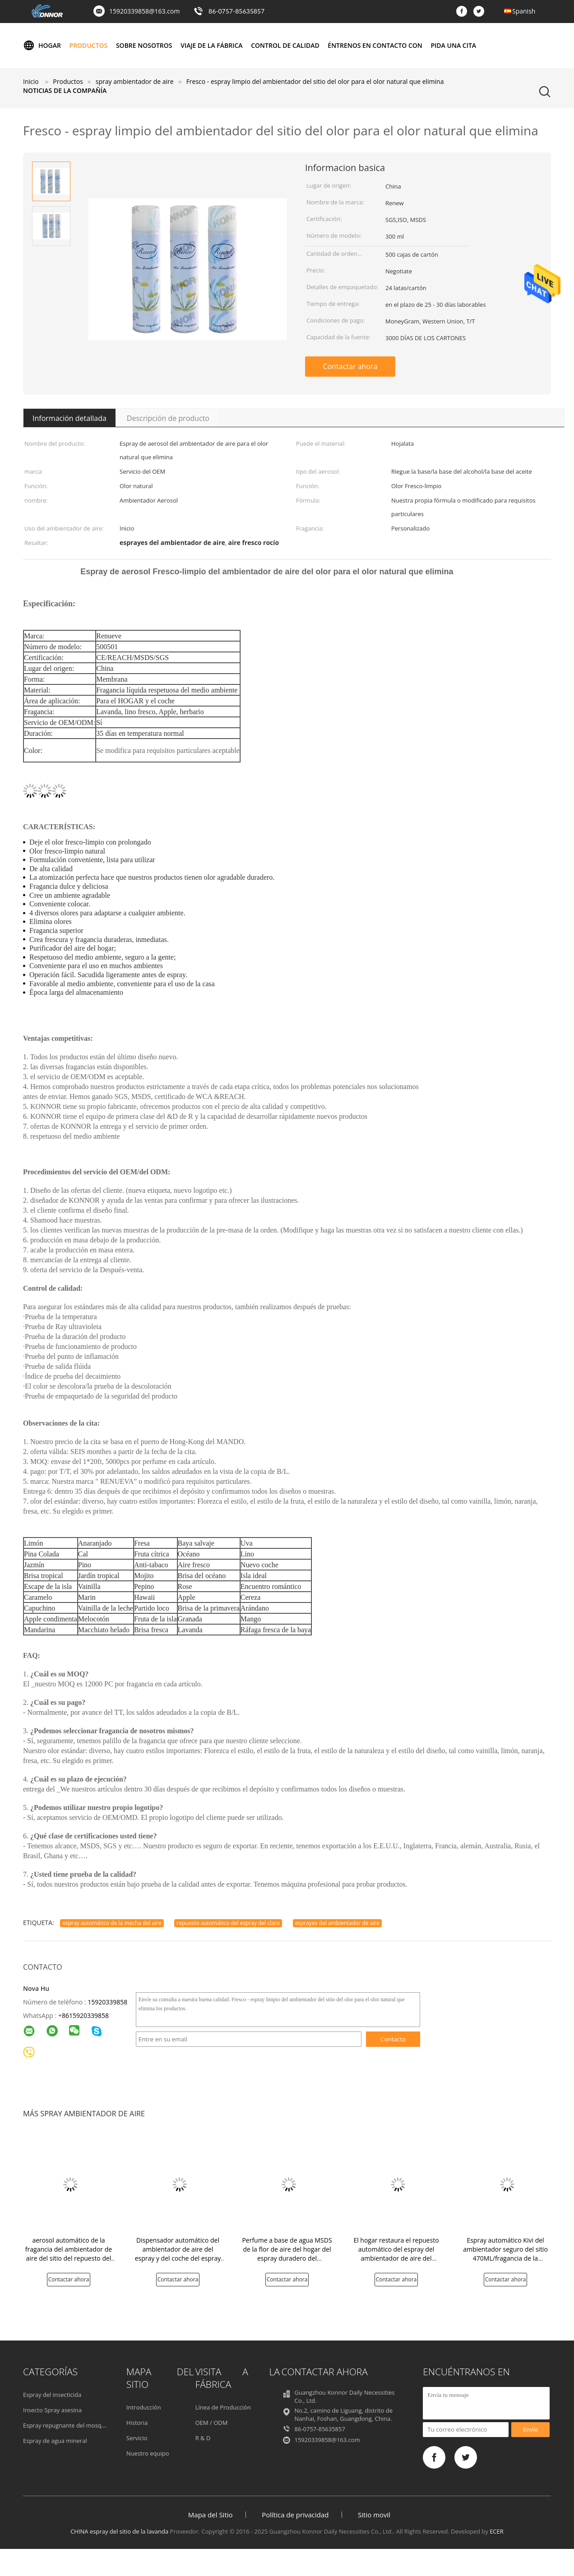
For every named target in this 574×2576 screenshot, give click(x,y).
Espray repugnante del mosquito (67, 2425)
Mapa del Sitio (210, 2514)
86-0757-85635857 (236, 11)
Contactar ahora (350, 366)
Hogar (42, 45)
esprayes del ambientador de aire (337, 1923)
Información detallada (69, 418)
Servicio (137, 2438)
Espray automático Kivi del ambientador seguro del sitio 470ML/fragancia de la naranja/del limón (505, 2253)
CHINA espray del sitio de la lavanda (119, 2531)
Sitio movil (374, 2514)
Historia (137, 2423)
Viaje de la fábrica (211, 45)
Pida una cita (453, 45)
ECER (497, 2531)
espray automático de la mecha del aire (112, 1923)
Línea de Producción (223, 2407)
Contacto (393, 2039)
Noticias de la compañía (64, 90)
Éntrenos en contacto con (375, 45)
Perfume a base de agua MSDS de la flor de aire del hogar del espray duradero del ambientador (287, 2253)
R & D (203, 2438)
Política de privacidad (295, 2514)
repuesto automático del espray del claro (228, 1923)
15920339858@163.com (144, 11)
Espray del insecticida (52, 2395)
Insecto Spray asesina (52, 2410)
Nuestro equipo (147, 2453)
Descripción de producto (168, 418)
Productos (88, 45)
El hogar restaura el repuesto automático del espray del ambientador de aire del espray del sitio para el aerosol (396, 2253)
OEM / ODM (211, 2423)
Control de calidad (285, 45)
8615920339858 (85, 2015)
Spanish (523, 11)
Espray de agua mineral (55, 2441)
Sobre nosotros (144, 45)
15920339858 (107, 2002)
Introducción (143, 2407)
